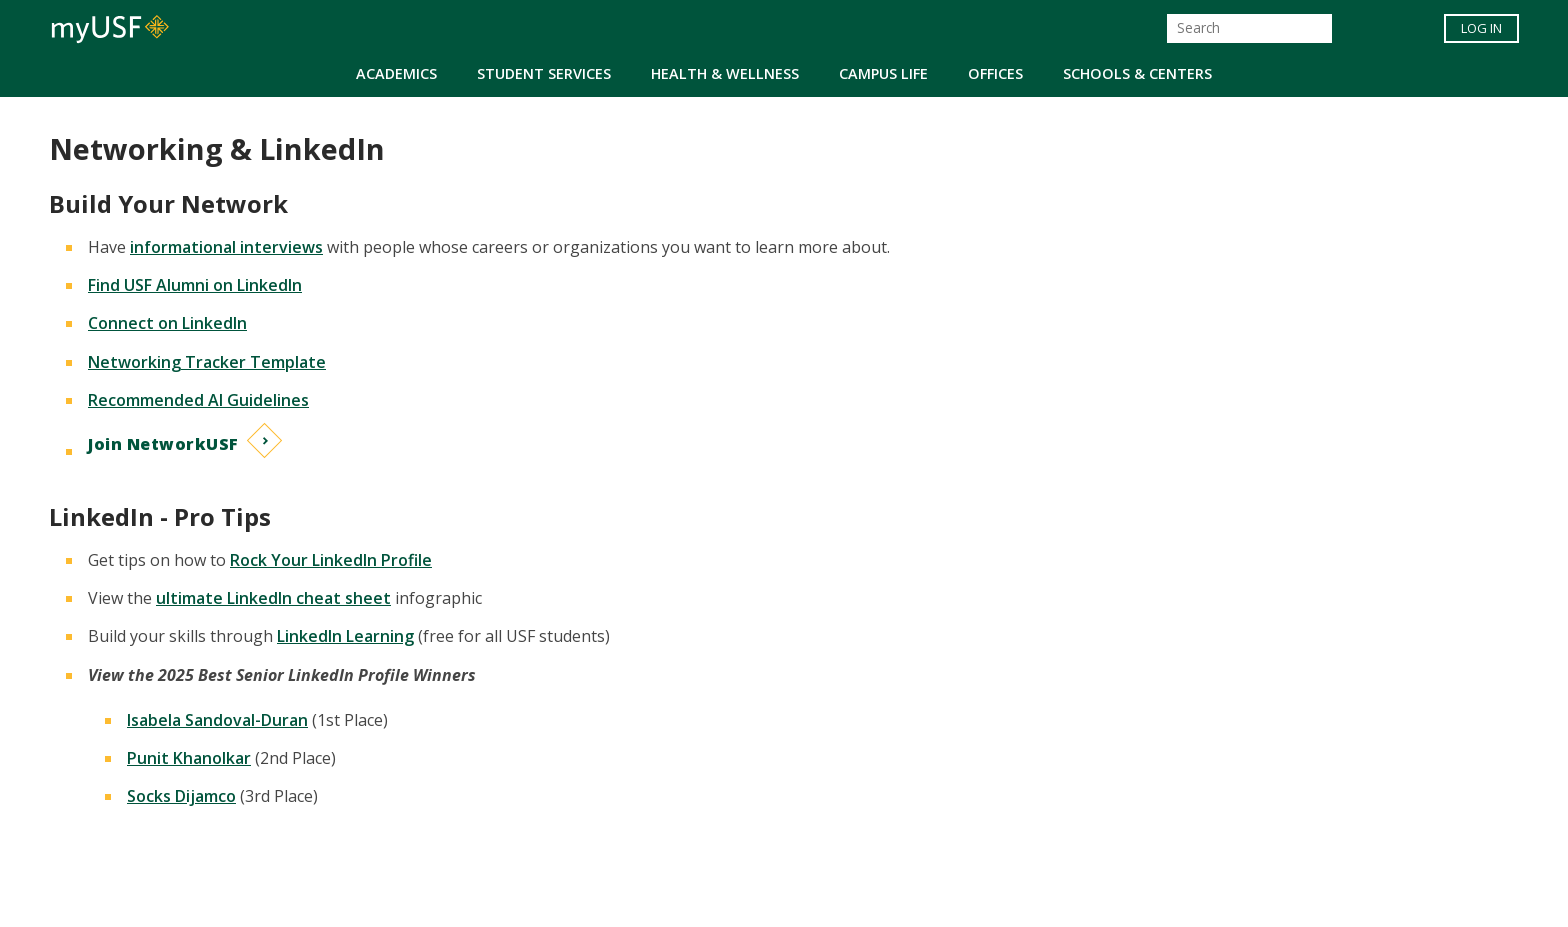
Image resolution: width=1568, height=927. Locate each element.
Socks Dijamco (181, 796)
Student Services (544, 73)
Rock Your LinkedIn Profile (331, 560)
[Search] (1249, 28)
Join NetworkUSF (163, 444)
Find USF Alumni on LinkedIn (195, 285)
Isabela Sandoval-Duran (217, 720)
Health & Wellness (725, 73)
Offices (995, 73)
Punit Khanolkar (189, 758)
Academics (396, 73)
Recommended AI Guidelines (198, 400)
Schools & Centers (1137, 73)
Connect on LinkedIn (167, 323)
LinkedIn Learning (345, 636)
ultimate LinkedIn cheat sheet (273, 598)
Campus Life (883, 73)
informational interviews (226, 247)
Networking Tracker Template (207, 362)
